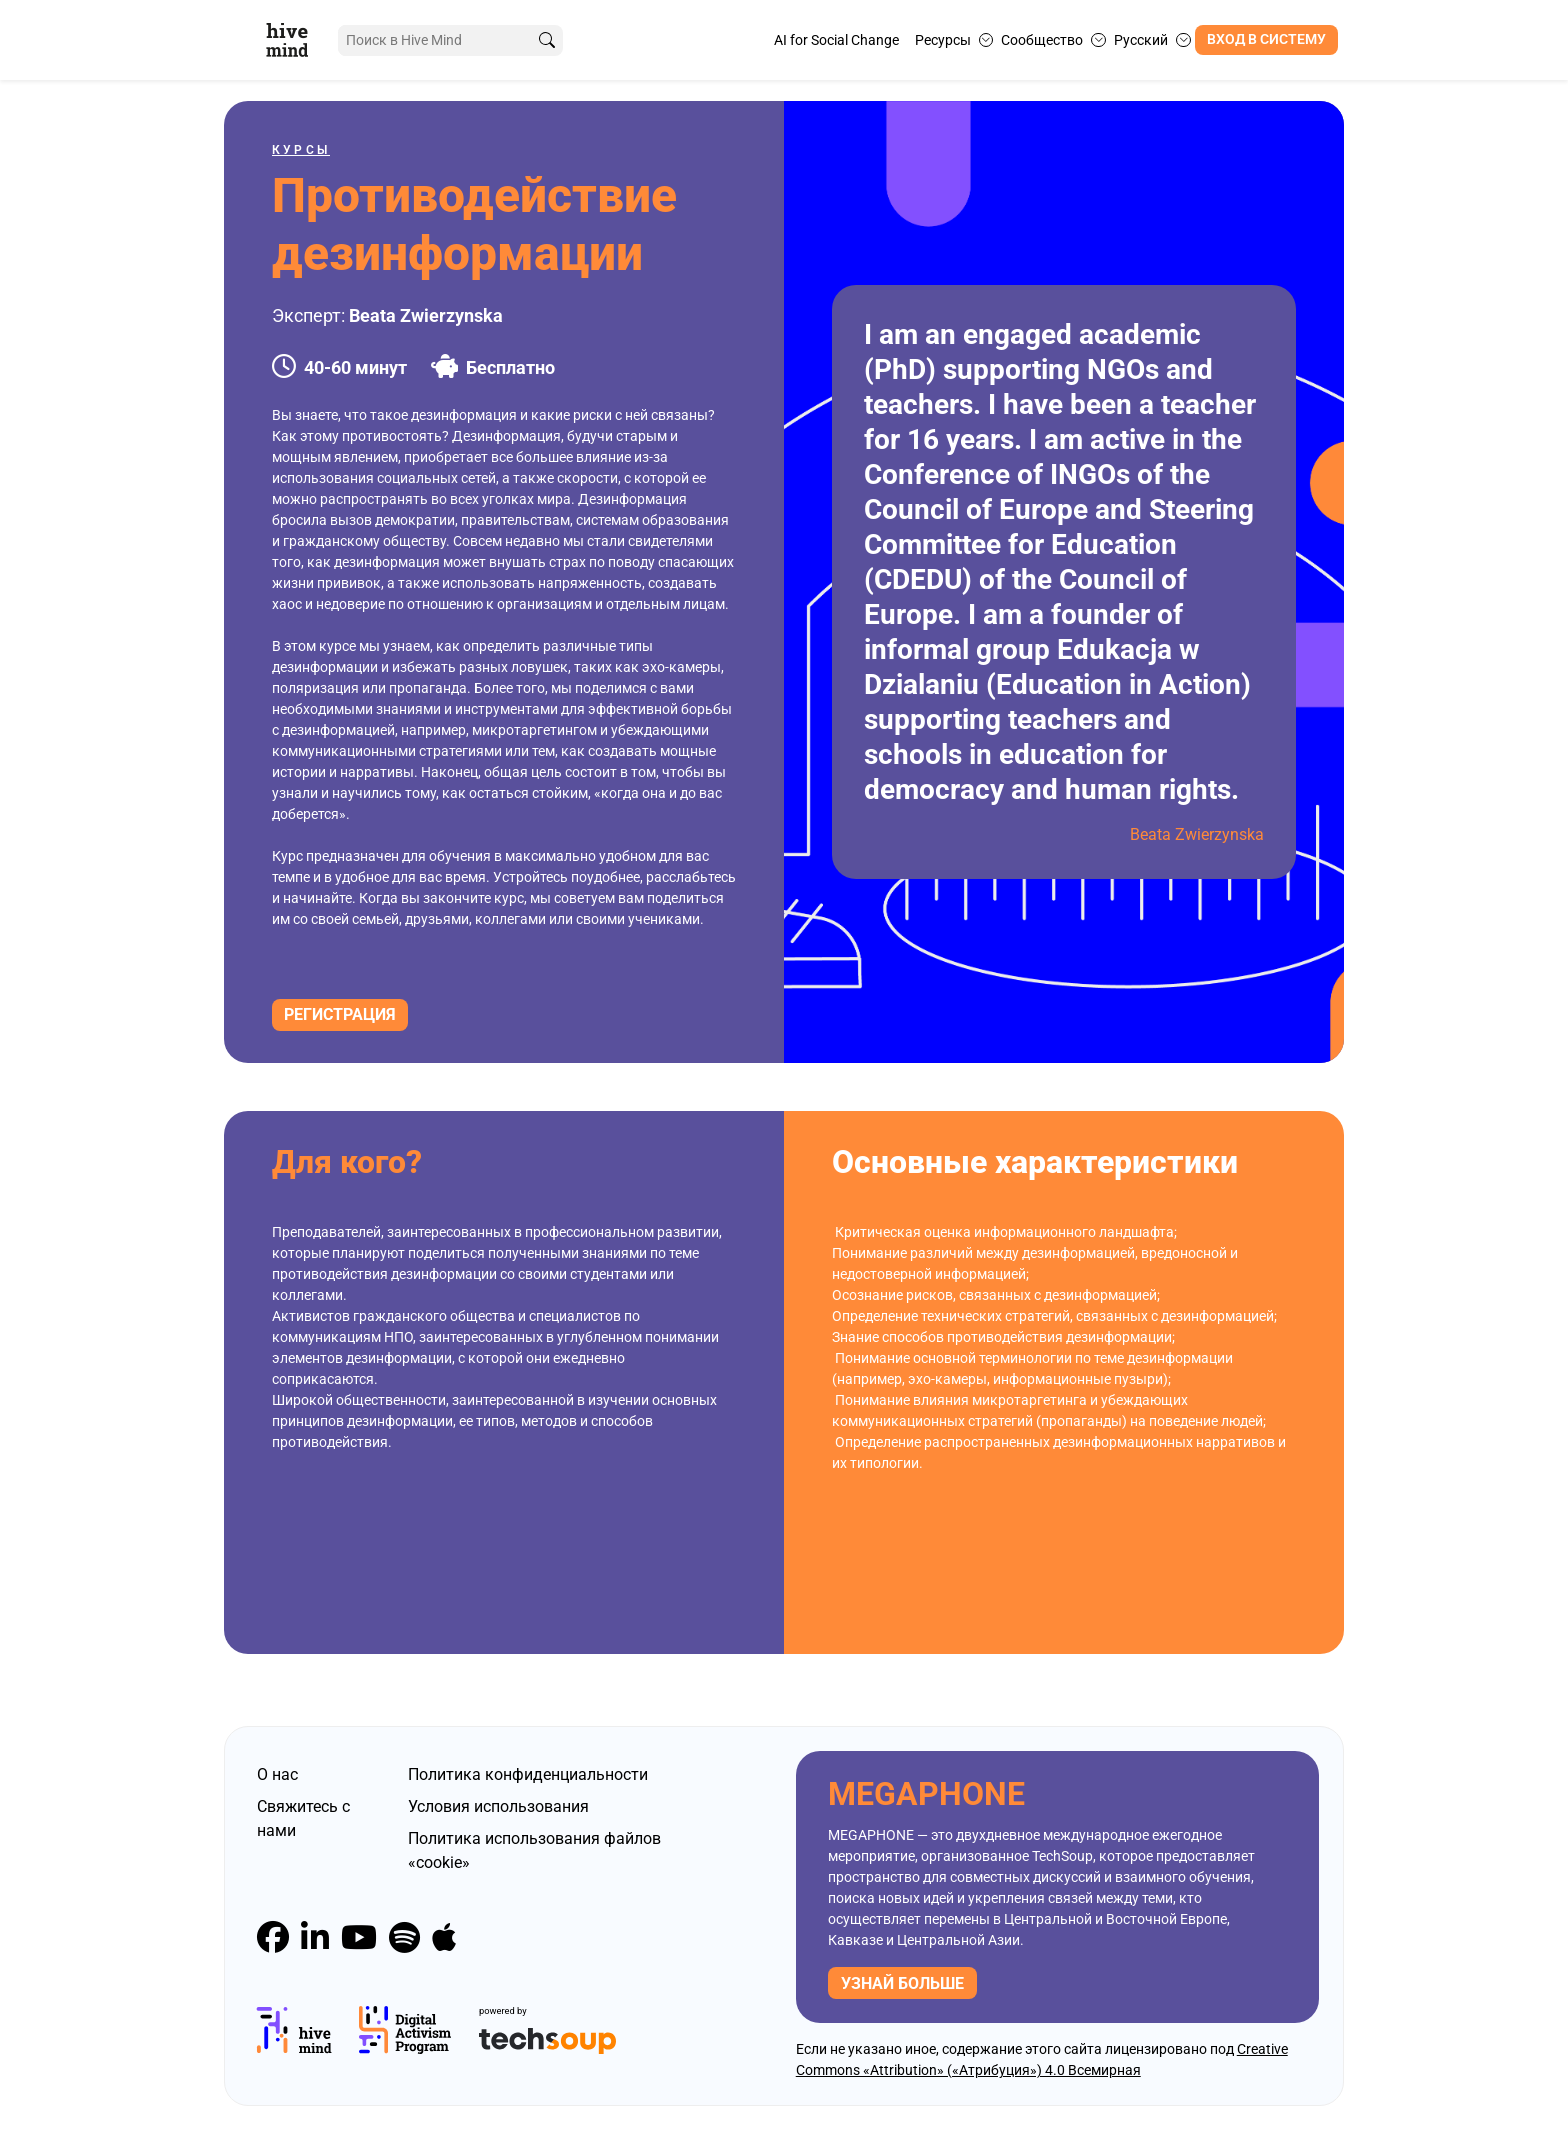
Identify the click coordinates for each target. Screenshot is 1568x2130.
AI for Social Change (836, 40)
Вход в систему (1266, 39)
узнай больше (902, 1983)
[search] (547, 40)
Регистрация (340, 1014)
